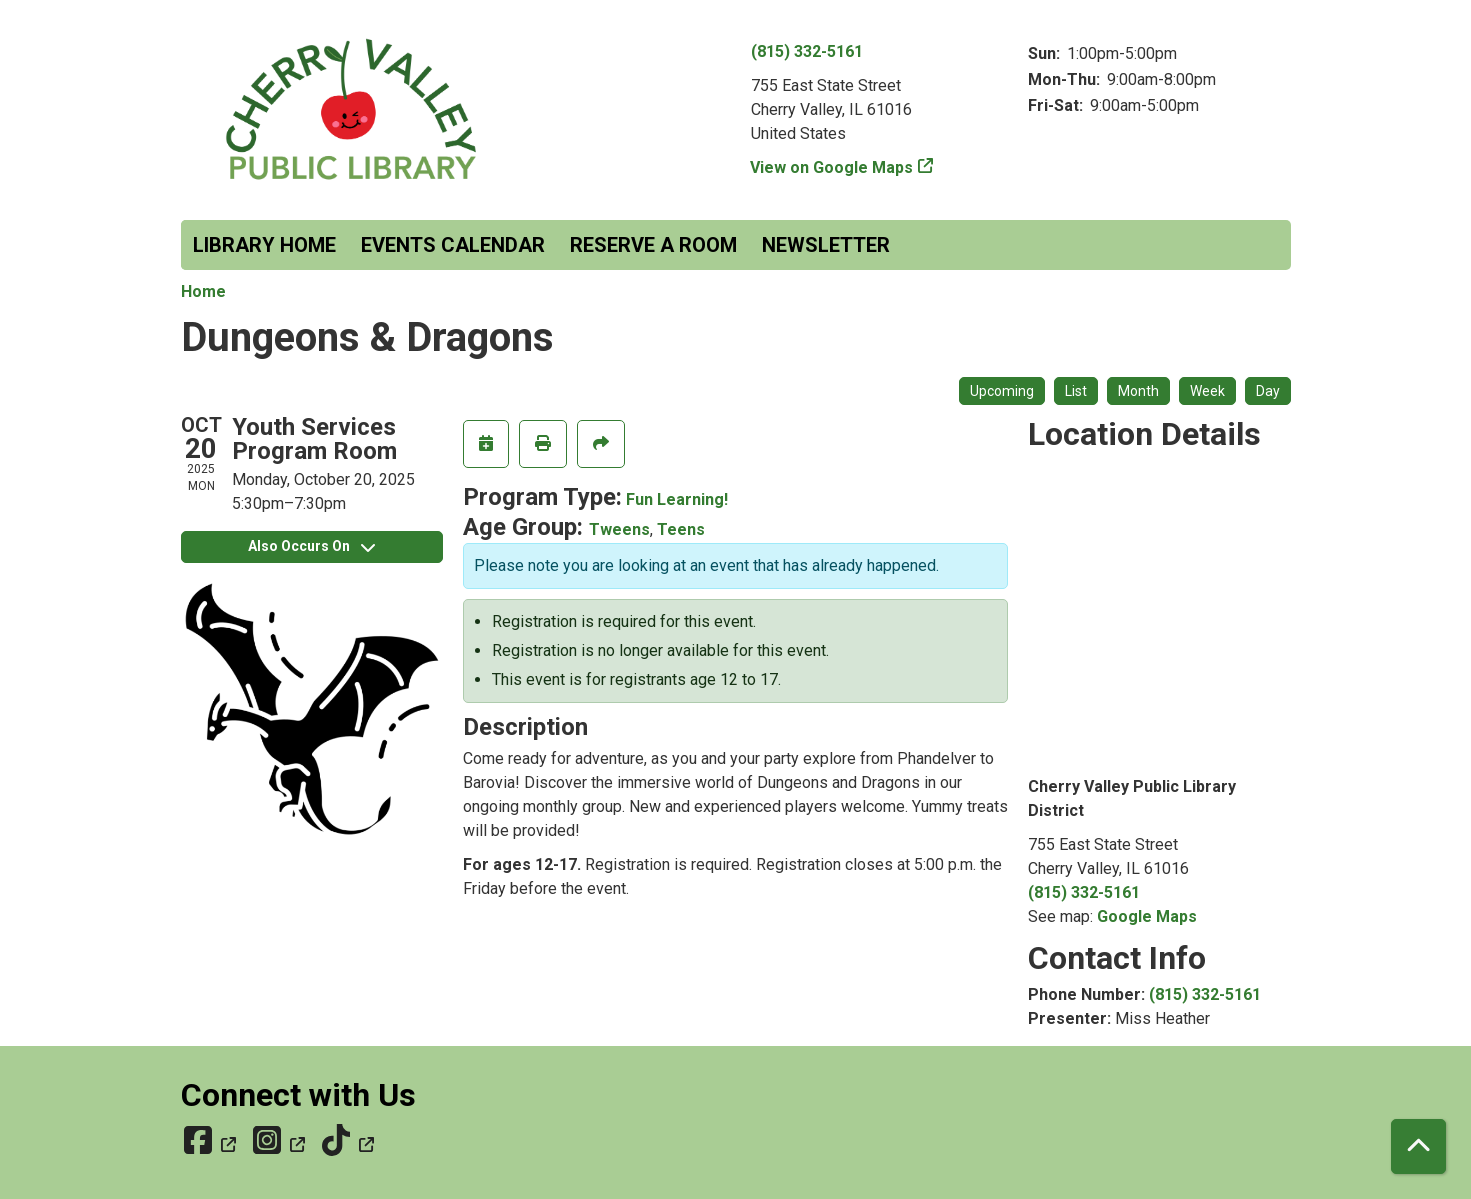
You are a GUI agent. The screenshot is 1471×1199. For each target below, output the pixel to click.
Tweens (619, 529)
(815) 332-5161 (807, 51)
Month (1138, 391)
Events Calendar (453, 245)
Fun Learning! (677, 499)
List (1076, 391)
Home (203, 291)
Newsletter (826, 245)
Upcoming (1002, 391)
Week (1207, 391)
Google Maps (1147, 916)
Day (1268, 391)
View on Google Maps (832, 167)
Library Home (264, 245)
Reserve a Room (653, 245)
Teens (681, 529)
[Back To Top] (1418, 1146)
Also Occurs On (311, 546)
